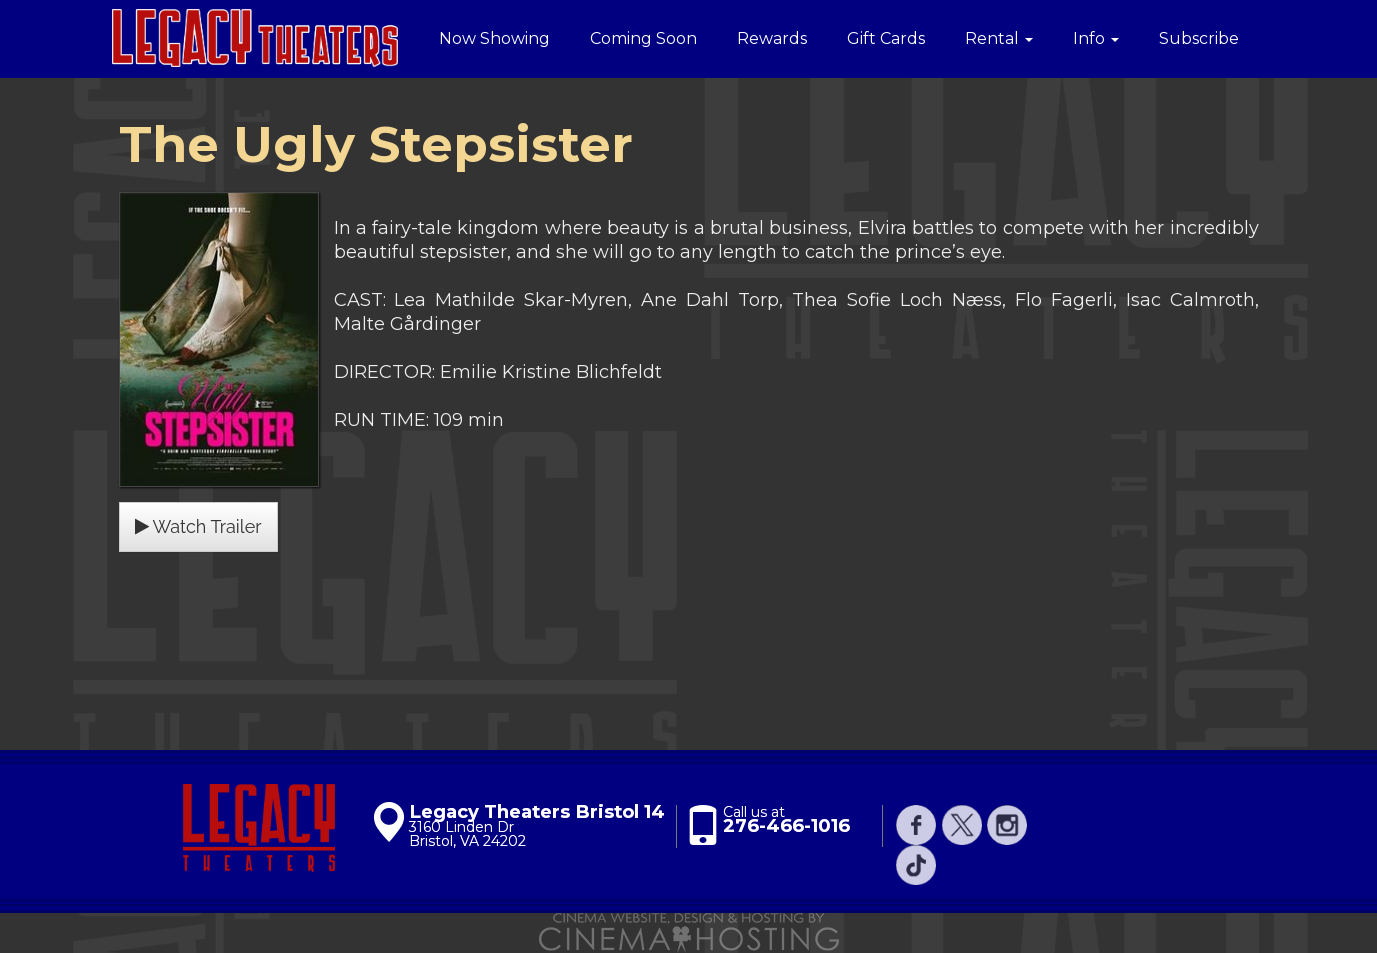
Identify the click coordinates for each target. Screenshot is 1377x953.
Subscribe (1199, 38)
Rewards (772, 38)
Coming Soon (643, 38)
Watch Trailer (198, 526)
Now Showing (494, 38)
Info (1096, 38)
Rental (999, 38)
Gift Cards (886, 38)
